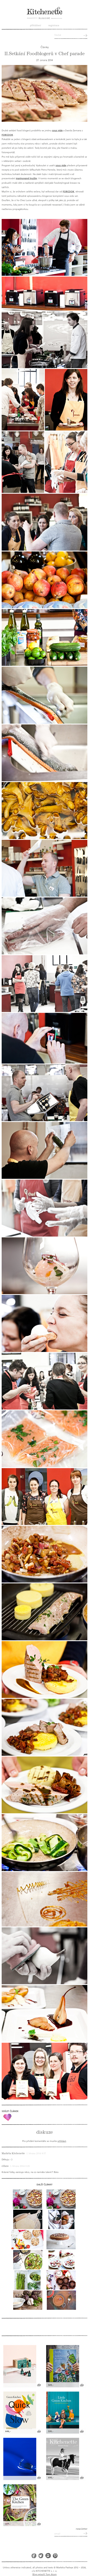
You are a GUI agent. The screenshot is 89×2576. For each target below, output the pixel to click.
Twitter (41, 2555)
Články (45, 47)
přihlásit (62, 2141)
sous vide (57, 130)
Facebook (34, 2555)
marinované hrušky (26, 178)
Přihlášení (35, 25)
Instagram (48, 2555)
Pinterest (55, 2555)
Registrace (53, 25)
